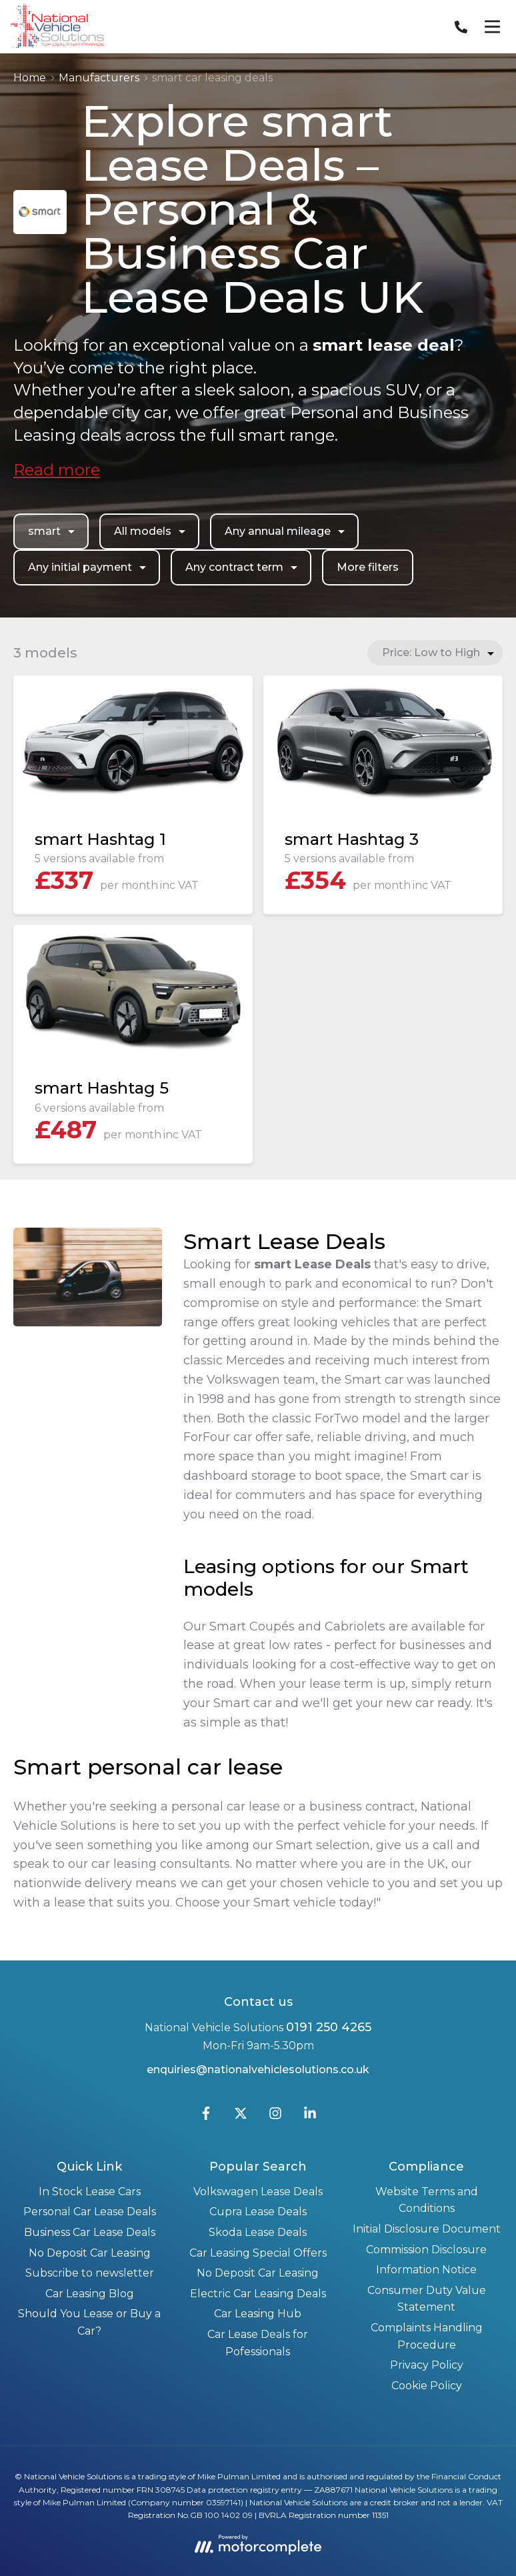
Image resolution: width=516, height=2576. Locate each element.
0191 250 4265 (328, 2027)
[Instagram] (275, 2116)
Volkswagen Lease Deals (258, 2191)
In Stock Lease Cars (90, 2191)
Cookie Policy (426, 2385)
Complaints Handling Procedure (427, 2336)
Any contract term (243, 567)
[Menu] (492, 26)
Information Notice (426, 2269)
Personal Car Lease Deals (89, 2211)
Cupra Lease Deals (258, 2211)
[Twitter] (240, 2116)
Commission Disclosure (426, 2249)
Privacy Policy (426, 2365)
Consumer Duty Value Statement (426, 2299)
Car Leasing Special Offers (258, 2253)
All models (151, 531)
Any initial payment (88, 567)
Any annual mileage (286, 531)
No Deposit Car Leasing (90, 2253)
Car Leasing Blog (89, 2293)
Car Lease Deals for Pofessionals (257, 2343)
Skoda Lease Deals (258, 2232)
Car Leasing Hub (257, 2313)
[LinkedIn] (310, 2116)
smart (53, 531)
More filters (368, 567)
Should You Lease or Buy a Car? (89, 2322)
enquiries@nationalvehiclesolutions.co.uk (258, 2069)
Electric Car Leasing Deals (258, 2293)
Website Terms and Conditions (426, 2200)
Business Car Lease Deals (89, 2232)
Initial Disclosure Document (427, 2229)
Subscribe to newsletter (89, 2273)
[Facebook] (206, 2116)
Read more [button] (56, 469)
